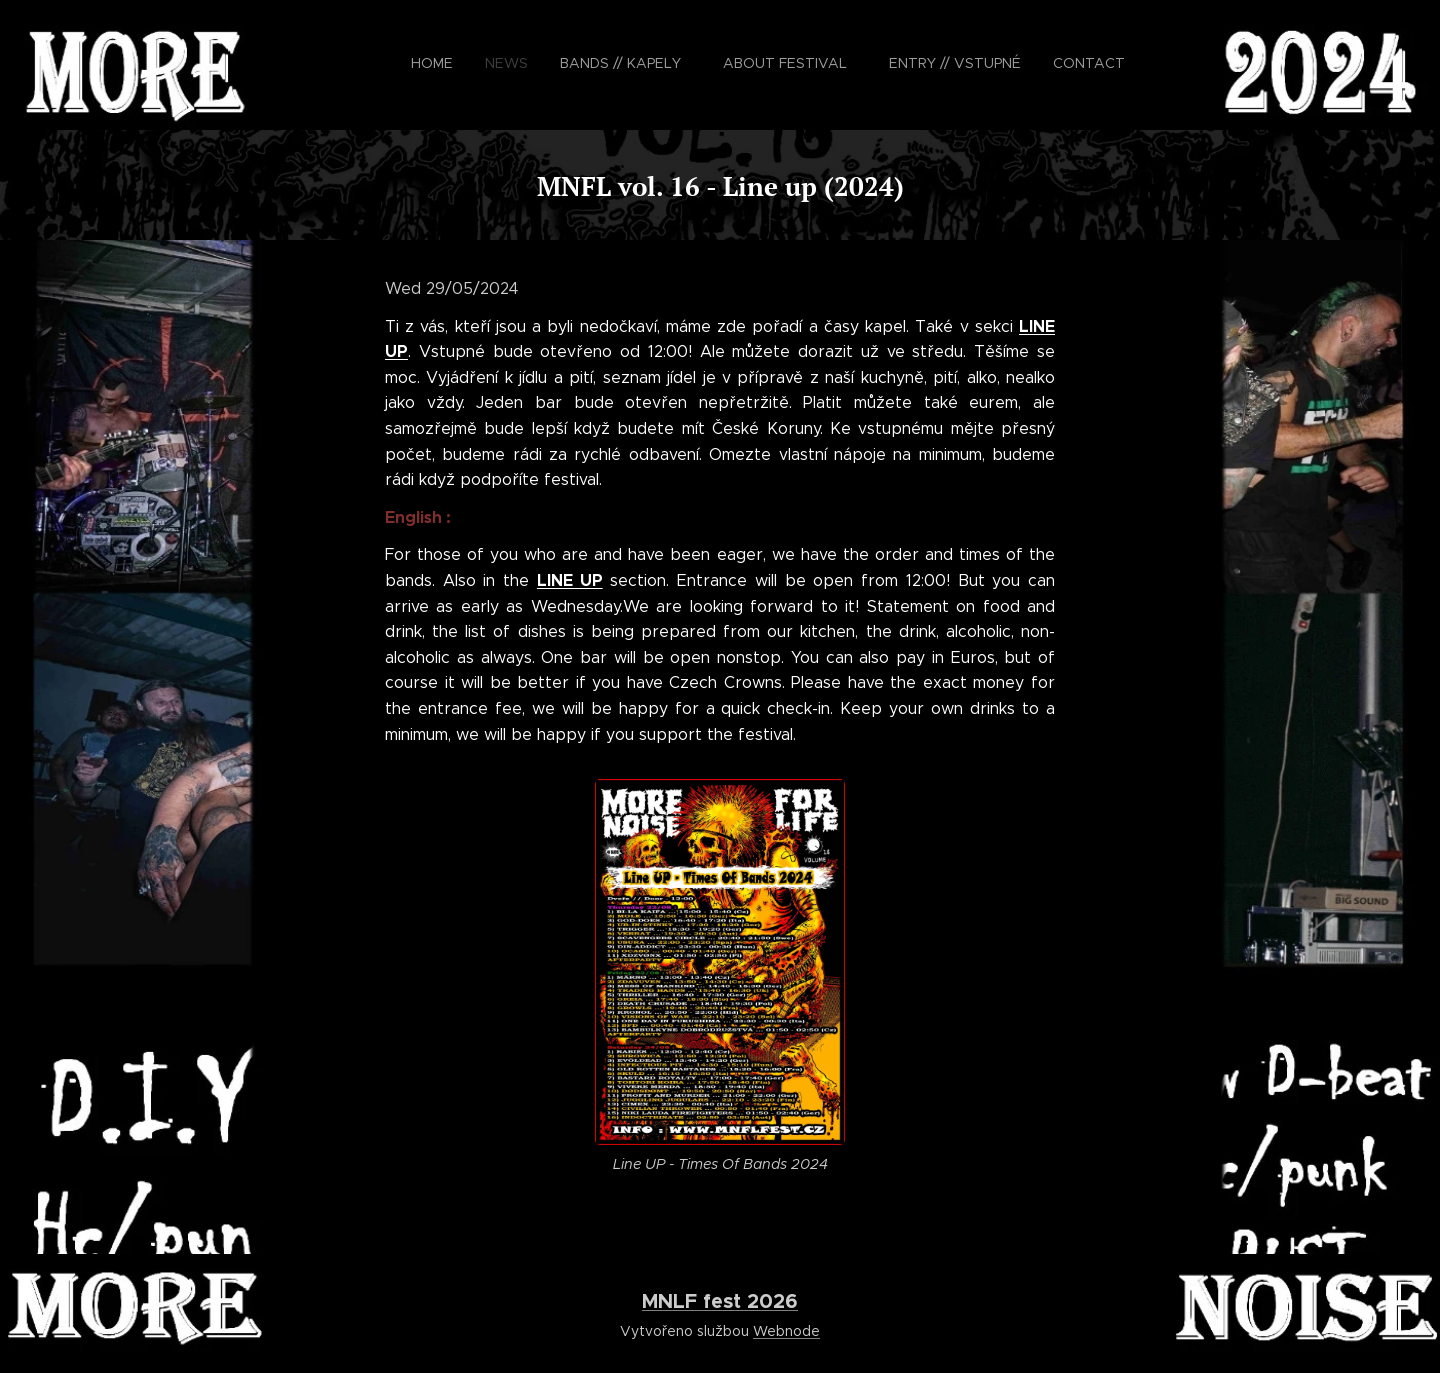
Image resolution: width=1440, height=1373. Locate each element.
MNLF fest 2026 (720, 1301)
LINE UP (570, 580)
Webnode (786, 1331)
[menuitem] (845, 65)
